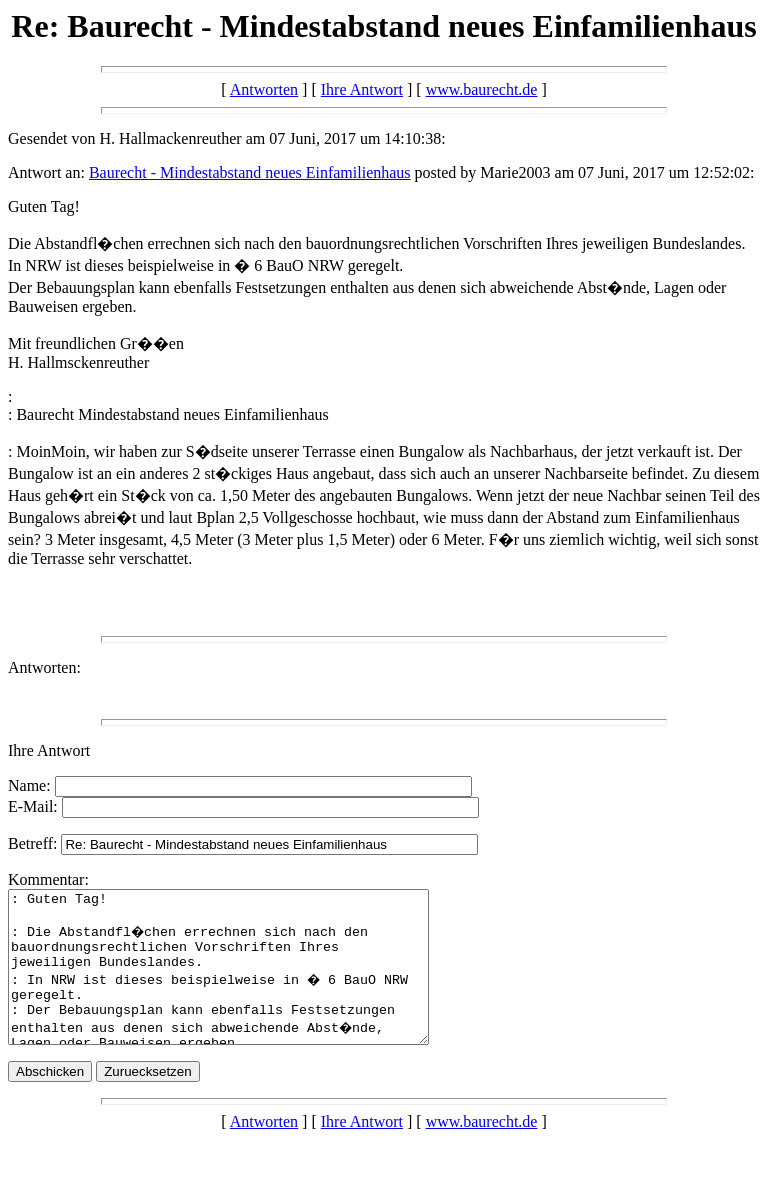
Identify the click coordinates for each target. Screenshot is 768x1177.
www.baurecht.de (482, 89)
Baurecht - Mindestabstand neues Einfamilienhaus (250, 172)
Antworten (264, 89)
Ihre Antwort (362, 89)
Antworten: (44, 667)
